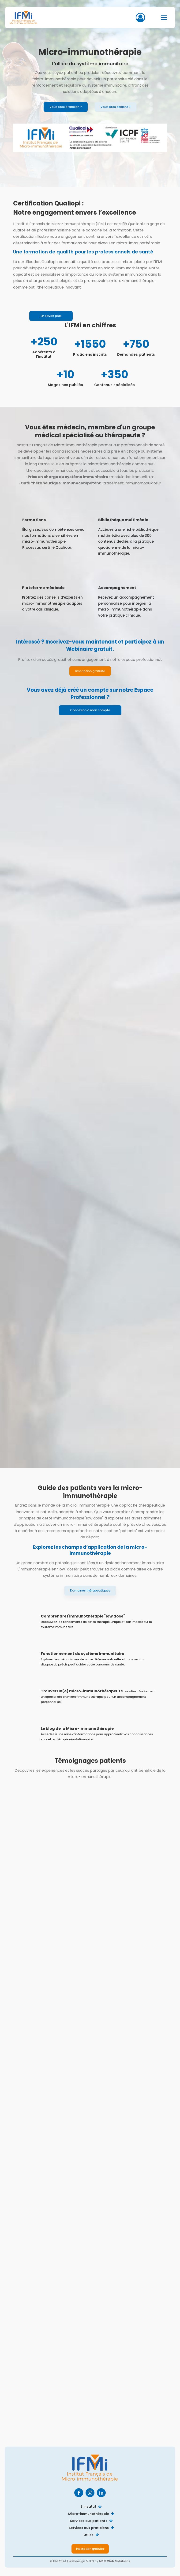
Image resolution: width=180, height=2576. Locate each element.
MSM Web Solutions (114, 2561)
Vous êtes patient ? (116, 107)
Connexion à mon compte (90, 710)
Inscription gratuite (90, 671)
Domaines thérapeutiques (90, 1590)
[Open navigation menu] (164, 17)
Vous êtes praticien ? (65, 107)
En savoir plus (51, 316)
